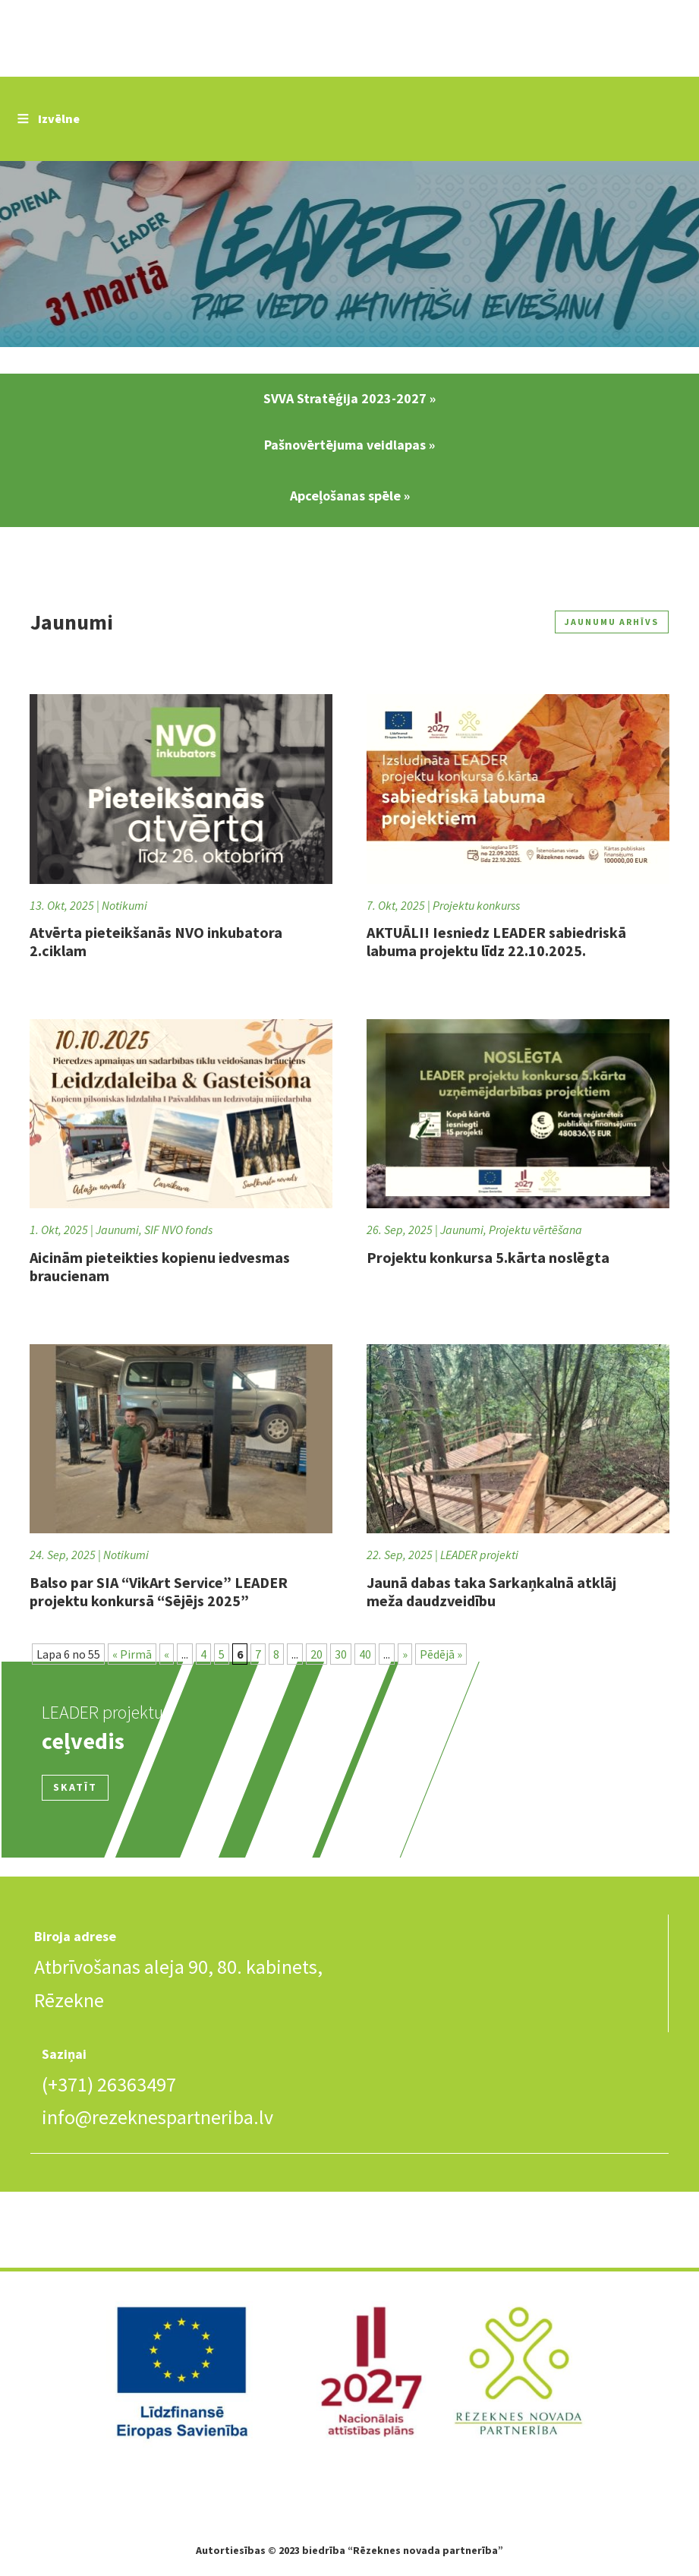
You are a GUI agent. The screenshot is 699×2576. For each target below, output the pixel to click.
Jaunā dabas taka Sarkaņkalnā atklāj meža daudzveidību (491, 1591)
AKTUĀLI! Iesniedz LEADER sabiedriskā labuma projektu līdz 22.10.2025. (496, 941)
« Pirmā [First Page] (132, 1654)
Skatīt (75, 1787)
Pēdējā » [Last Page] (441, 1654)
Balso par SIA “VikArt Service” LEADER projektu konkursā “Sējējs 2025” (159, 1591)
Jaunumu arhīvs (604, 622)
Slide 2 (349, 255)
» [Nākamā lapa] (405, 1654)
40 (365, 1654)
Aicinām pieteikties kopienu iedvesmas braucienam (160, 1266)
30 (341, 1654)
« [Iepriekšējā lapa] (166, 1654)
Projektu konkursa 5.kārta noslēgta (488, 1257)
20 (316, 1654)
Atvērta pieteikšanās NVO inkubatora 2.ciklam (156, 941)
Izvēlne (47, 118)
